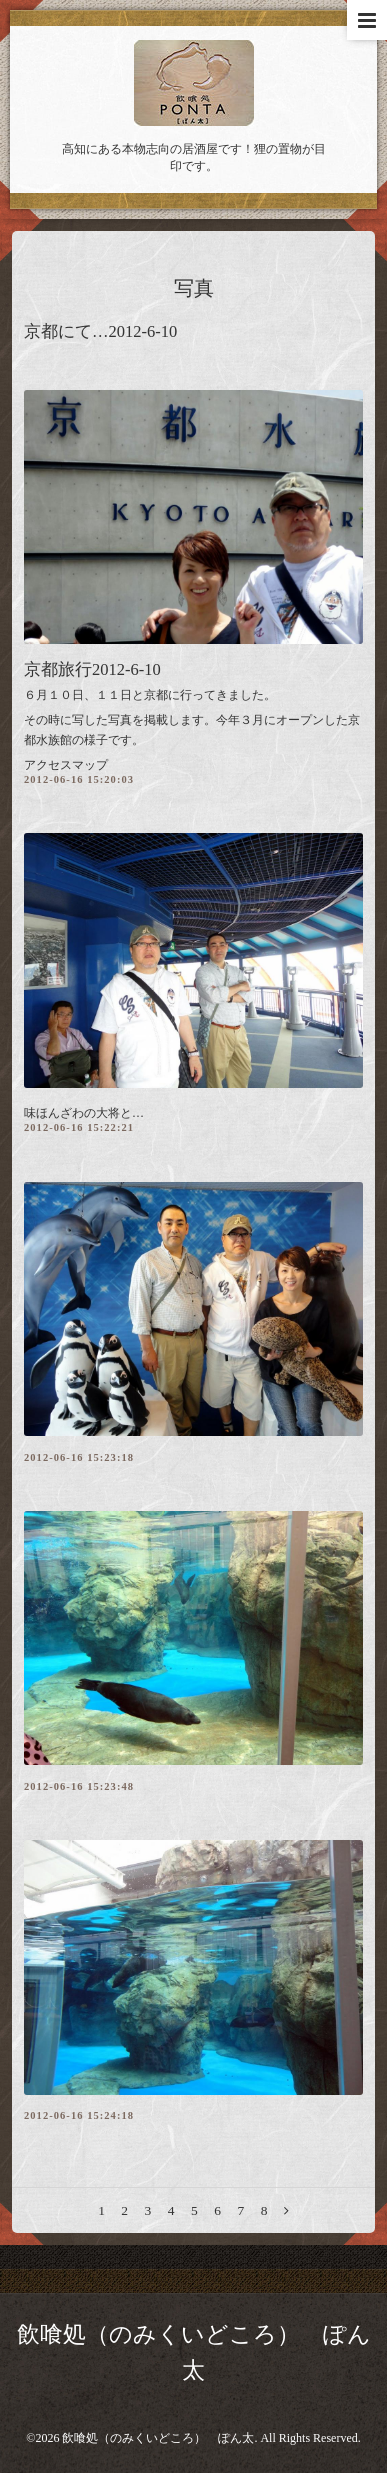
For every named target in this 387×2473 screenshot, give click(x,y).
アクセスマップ (66, 765)
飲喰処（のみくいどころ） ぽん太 (158, 2438)
